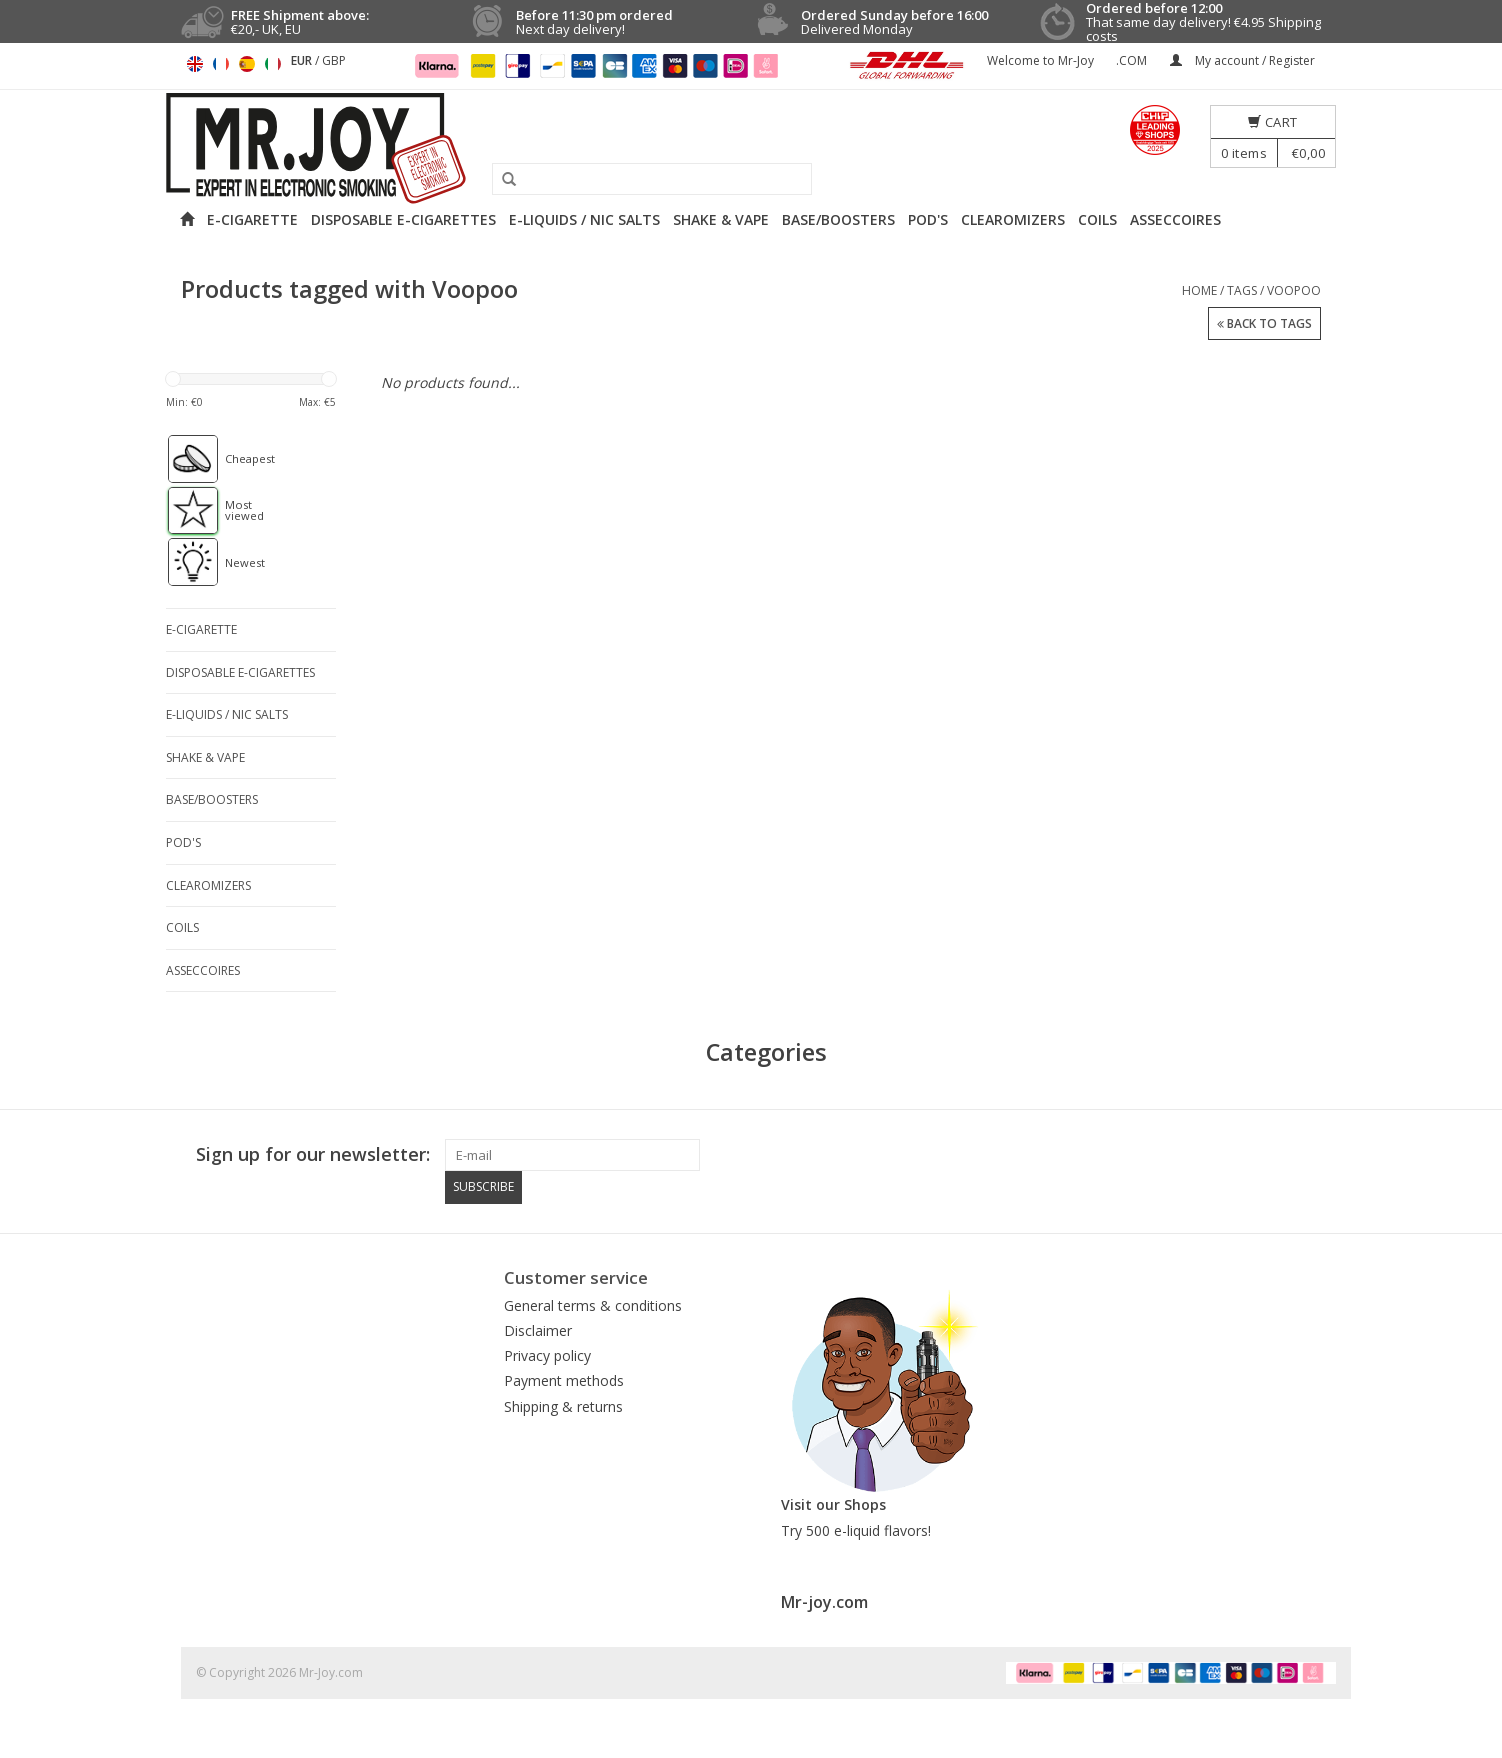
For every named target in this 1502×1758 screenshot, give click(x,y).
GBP (334, 60)
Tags (1242, 290)
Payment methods (564, 1380)
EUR (303, 60)
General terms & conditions (593, 1304)
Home (1199, 290)
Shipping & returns (563, 1405)
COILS (1097, 219)
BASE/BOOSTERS (838, 219)
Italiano (273, 64)
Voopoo (1294, 290)
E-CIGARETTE (252, 219)
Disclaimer (538, 1329)
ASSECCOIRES (1175, 219)
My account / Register (1242, 60)
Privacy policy (547, 1354)
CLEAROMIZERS (1013, 219)
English (195, 64)
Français (221, 64)
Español (247, 64)
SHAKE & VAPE (721, 219)
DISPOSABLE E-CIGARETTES (403, 219)
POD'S (928, 219)
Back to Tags (1264, 324)
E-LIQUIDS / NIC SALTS (584, 219)
